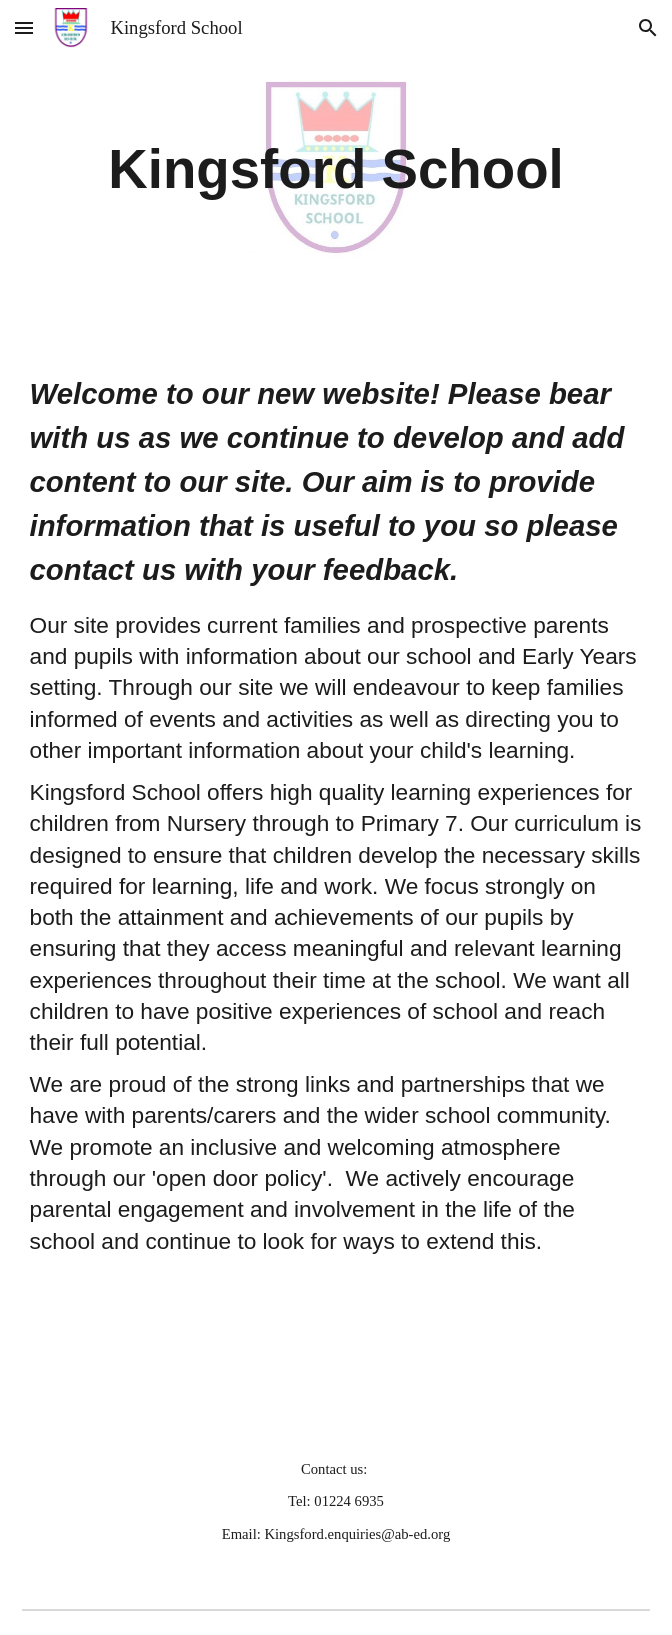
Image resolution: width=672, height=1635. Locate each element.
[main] (336, 169)
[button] (24, 27)
